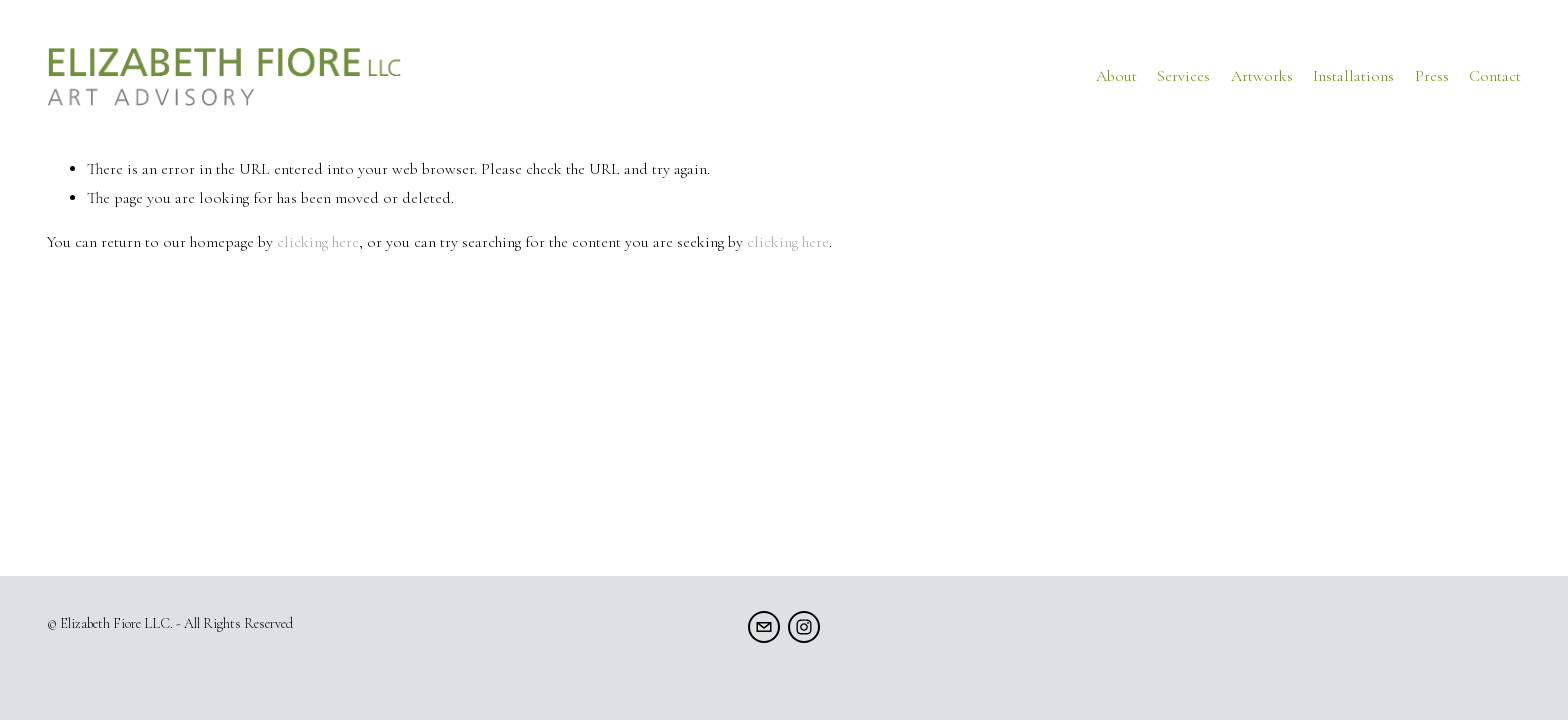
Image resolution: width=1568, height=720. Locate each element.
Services (1183, 76)
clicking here (318, 242)
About (1116, 76)
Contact (1495, 76)
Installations (1353, 76)
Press (1432, 76)
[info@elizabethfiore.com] (764, 627)
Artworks (1262, 76)
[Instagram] (804, 627)
